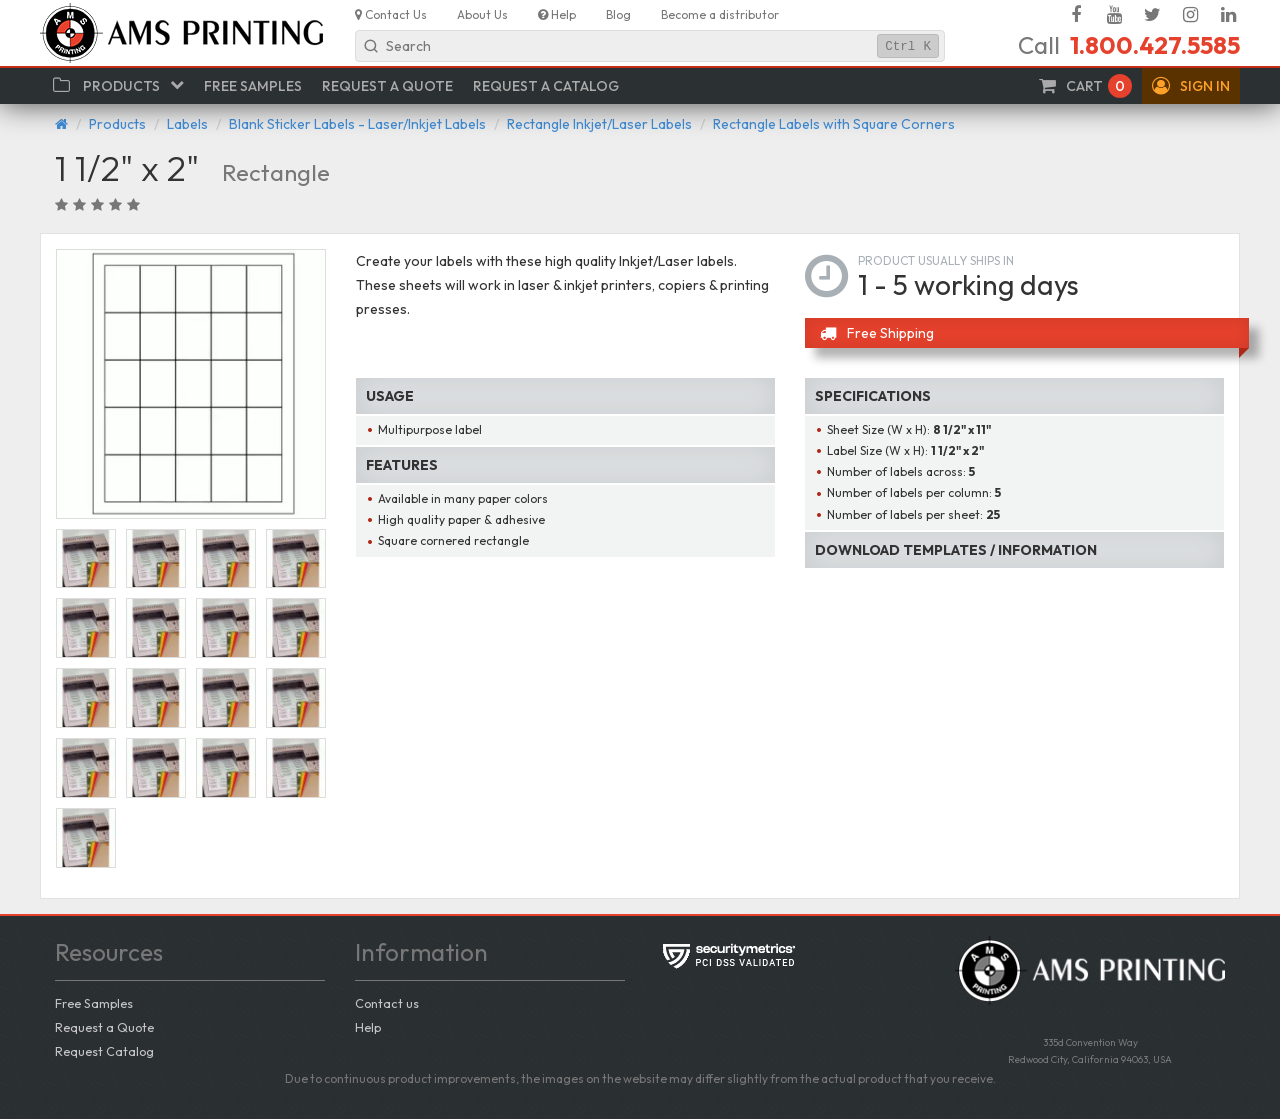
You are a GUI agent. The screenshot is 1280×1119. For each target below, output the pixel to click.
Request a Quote (104, 1027)
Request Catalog (104, 1051)
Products (117, 124)
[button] (1191, 86)
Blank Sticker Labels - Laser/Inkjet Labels (357, 124)
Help (368, 1027)
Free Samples (94, 1003)
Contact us (387, 1003)
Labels (187, 124)
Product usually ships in (936, 260)
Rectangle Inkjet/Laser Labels (599, 124)
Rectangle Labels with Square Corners (834, 124)
